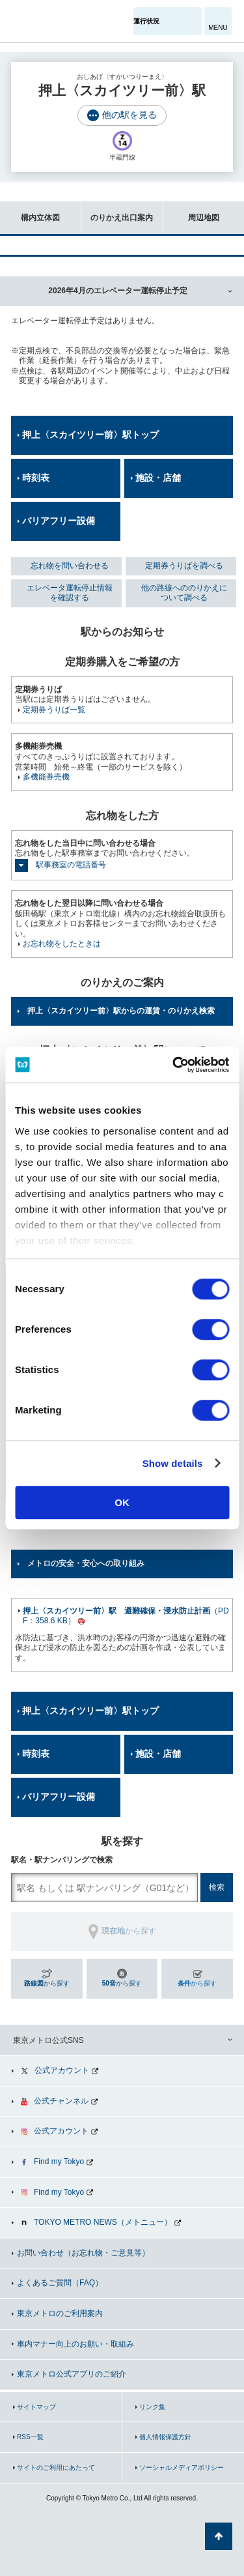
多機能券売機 (46, 776)
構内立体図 (30, 211)
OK (122, 1502)
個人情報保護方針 (165, 2436)
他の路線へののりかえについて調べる (184, 593)
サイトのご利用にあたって (56, 2467)
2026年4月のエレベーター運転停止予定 (117, 290)
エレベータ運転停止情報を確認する (70, 593)
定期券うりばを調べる (184, 565)
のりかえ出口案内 (117, 211)
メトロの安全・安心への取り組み (85, 1563)
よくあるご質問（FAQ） (60, 2282)
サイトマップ (36, 2406)
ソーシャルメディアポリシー (181, 2467)
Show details (172, 1463)
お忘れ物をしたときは (62, 943)
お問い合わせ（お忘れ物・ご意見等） (83, 2252)
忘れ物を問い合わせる (70, 565)
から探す (47, 1983)
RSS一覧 (30, 2436)
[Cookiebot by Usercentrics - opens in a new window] (173, 1064)
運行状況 (146, 21)
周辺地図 (191, 211)
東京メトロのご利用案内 (60, 2313)
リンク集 (152, 2406)
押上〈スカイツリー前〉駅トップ (90, 434)
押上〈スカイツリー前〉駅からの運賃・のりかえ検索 (121, 1010)
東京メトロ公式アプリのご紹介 (71, 2374)
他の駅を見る (129, 114)
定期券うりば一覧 (54, 709)
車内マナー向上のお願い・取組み (75, 2344)
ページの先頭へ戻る (218, 2536)
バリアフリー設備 (58, 520)
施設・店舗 (158, 477)
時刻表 (35, 477)
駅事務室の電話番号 (71, 864)
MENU (217, 27)
